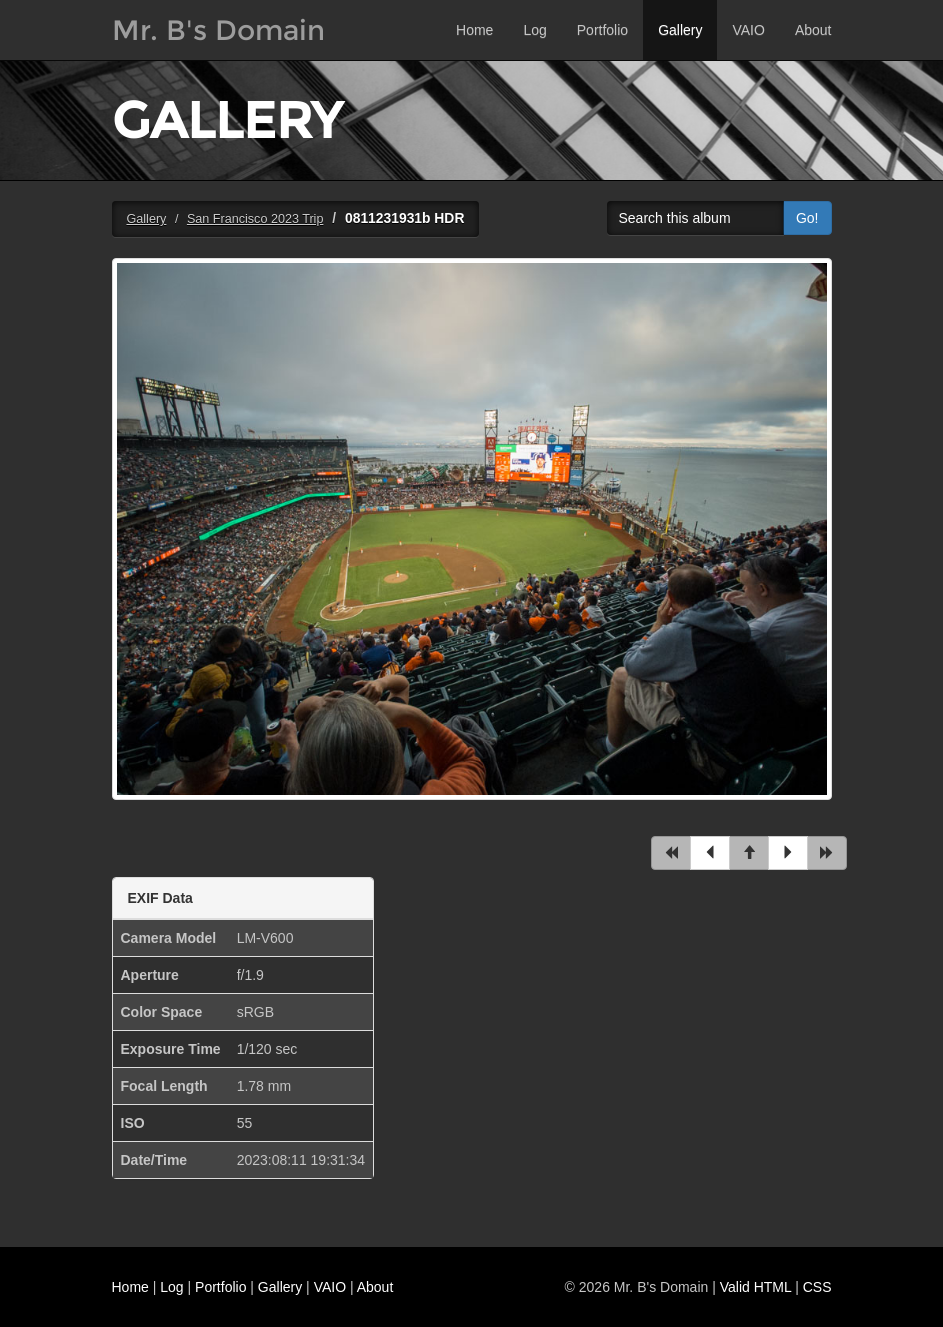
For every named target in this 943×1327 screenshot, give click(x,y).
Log (534, 30)
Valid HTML (756, 1287)
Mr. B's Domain (218, 30)
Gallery (680, 30)
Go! (807, 218)
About (813, 30)
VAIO (748, 30)
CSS (817, 1287)
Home (474, 30)
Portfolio (602, 30)
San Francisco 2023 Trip (255, 219)
